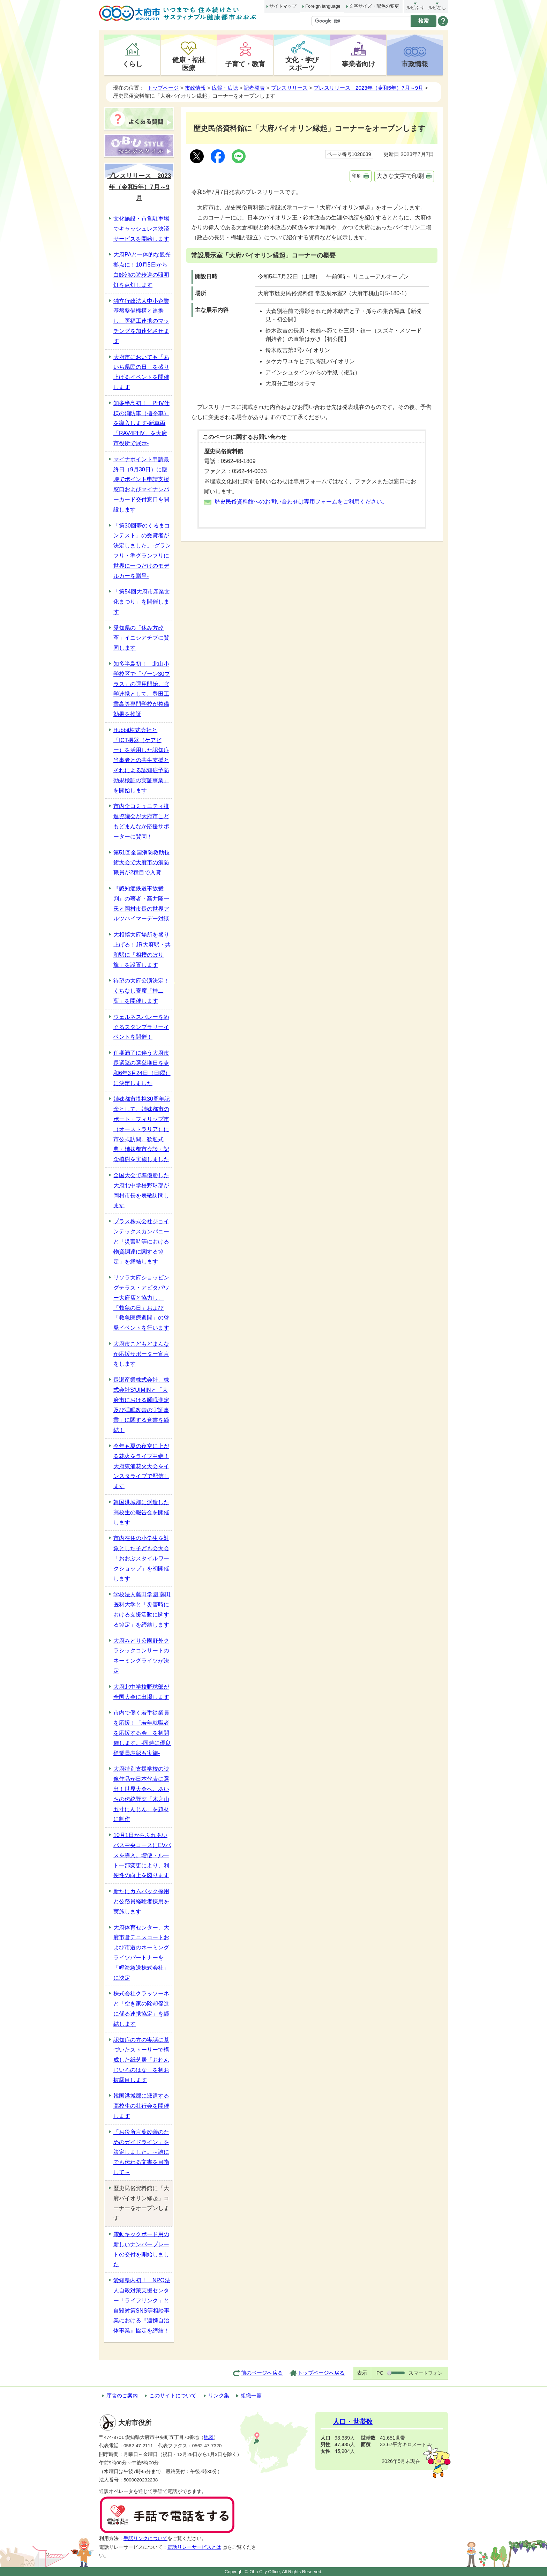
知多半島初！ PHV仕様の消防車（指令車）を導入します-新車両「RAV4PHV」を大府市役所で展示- (141, 423)
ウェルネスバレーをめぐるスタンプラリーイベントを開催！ (141, 1027)
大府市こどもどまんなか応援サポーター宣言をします (141, 1354)
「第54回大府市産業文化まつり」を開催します (141, 602)
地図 (208, 2437)
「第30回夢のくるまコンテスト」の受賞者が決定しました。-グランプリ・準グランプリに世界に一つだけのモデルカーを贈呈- (142, 551)
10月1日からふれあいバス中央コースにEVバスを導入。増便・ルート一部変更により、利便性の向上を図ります (142, 1855)
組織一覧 (251, 2395)
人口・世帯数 (353, 2421)
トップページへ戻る (321, 2373)
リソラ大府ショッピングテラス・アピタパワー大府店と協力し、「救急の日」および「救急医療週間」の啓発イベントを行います (141, 1303)
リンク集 (218, 2395)
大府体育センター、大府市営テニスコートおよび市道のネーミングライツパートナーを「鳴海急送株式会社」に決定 (141, 1953)
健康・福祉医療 (188, 64)
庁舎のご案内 (122, 2395)
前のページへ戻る (262, 2373)
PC (379, 2373)
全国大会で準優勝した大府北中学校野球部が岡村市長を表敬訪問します (141, 1190)
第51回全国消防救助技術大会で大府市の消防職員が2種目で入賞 (141, 863)
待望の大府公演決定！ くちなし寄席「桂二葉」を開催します (143, 991)
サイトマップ (283, 6)
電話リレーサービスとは (197, 2547)
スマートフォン (426, 2373)
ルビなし (437, 7)
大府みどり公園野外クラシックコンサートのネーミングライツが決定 (141, 1656)
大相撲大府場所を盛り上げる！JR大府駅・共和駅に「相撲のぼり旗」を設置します (142, 950)
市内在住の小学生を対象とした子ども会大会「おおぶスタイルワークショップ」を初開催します (141, 1558)
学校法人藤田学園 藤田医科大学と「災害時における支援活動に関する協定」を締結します (142, 1609)
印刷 (356, 176)
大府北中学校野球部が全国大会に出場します (141, 1692)
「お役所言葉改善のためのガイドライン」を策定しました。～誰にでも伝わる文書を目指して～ (141, 2152)
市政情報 (415, 64)
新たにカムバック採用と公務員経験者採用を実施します (141, 1901)
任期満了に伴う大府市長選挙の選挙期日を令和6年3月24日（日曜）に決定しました (142, 1068)
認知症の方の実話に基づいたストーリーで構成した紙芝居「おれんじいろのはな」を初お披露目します (141, 2060)
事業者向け (358, 64)
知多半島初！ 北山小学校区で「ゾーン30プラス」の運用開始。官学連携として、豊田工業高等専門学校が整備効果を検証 (141, 689)
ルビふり (415, 7)
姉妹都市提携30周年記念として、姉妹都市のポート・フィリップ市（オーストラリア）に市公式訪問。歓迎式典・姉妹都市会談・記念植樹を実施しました (141, 1129)
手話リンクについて (145, 2538)
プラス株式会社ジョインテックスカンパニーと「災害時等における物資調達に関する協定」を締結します (141, 1241)
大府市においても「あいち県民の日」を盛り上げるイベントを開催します (141, 372)
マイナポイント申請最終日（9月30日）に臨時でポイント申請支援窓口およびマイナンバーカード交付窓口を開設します (141, 484)
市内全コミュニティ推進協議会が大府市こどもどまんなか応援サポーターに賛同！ (141, 821)
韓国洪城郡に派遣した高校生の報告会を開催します (141, 1512)
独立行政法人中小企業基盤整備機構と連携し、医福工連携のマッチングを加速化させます (141, 321)
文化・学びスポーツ (302, 64)
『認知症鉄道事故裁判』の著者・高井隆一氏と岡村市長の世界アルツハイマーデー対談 (141, 903)
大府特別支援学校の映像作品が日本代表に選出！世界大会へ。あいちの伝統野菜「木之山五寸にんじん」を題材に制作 (141, 1794)
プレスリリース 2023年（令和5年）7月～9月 (368, 88)
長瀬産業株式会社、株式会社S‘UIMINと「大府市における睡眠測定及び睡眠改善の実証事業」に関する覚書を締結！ (141, 1405)
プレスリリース (289, 88)
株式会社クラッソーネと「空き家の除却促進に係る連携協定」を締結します (141, 2008)
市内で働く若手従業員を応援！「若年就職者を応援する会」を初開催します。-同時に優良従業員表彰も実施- (142, 1733)
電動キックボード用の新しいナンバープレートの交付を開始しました (141, 2249)
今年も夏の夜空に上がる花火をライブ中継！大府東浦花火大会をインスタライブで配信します (141, 1466)
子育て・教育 (245, 64)
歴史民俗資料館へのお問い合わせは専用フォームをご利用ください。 (301, 502)
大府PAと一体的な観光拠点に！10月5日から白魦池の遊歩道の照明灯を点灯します (142, 270)
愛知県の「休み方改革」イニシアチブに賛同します (141, 638)
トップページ (163, 88)
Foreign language (322, 6)
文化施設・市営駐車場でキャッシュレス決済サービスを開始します (141, 229)
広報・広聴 (225, 88)
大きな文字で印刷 (400, 176)
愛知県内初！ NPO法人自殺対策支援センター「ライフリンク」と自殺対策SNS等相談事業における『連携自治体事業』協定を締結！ (141, 2305)
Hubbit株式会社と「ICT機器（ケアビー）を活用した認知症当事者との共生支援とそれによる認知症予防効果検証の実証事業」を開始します (141, 760)
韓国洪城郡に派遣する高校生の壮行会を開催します (141, 2106)
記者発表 (254, 88)
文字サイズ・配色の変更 (374, 6)
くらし (132, 64)
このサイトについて (172, 2395)
